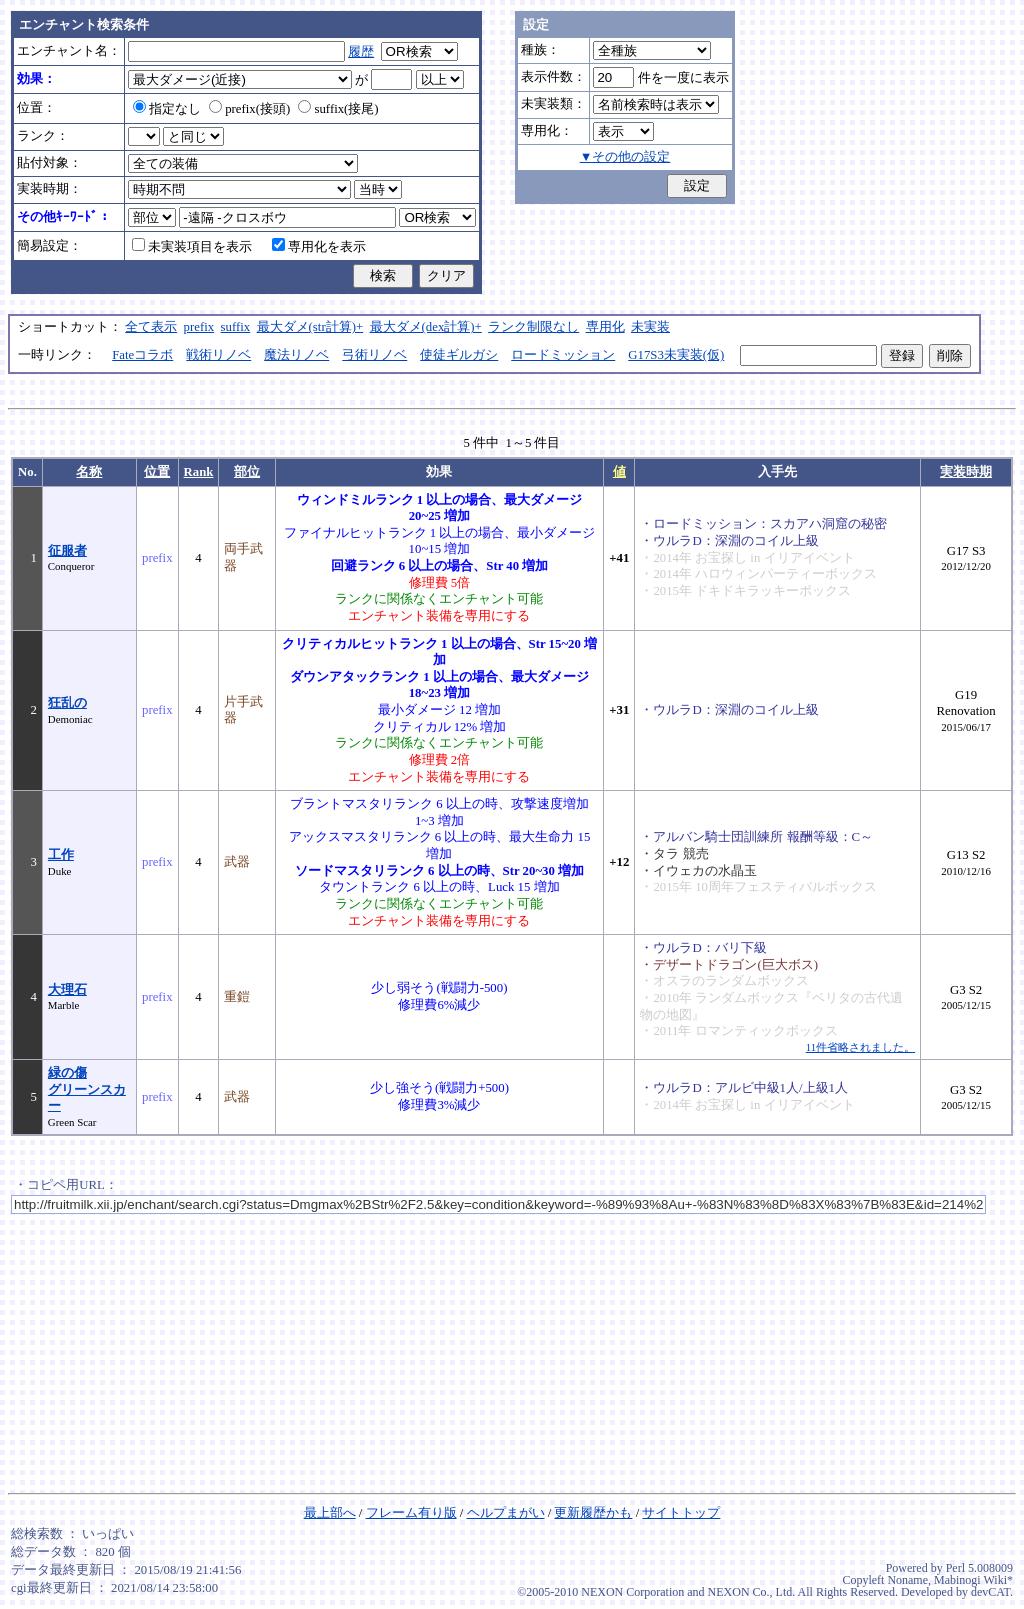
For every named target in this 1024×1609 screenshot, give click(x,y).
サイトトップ (681, 1513)
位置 (157, 472)
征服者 (67, 551)
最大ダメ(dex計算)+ (426, 327)
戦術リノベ (218, 355)
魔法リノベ (296, 355)
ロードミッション (563, 355)
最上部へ (330, 1513)
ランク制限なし (533, 327)
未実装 (650, 327)
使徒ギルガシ (459, 355)
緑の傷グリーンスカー (87, 1089)
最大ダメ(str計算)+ (310, 327)
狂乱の (67, 703)
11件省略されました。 (860, 1047)
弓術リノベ (374, 355)
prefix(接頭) (249, 109)
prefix (199, 327)
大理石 (67, 990)
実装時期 (966, 472)
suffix (236, 327)
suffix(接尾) (338, 109)
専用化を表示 (319, 247)
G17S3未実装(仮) (676, 355)
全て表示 (151, 327)
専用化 (605, 327)
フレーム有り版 (411, 1513)
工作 (61, 855)
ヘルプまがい (506, 1513)
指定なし (167, 109)
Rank (199, 472)
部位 (247, 472)
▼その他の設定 (625, 157)
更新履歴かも (593, 1513)
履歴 (361, 52)
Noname (907, 1580)
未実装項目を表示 (192, 247)
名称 (89, 472)
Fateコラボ (142, 355)
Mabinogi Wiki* (973, 1580)
